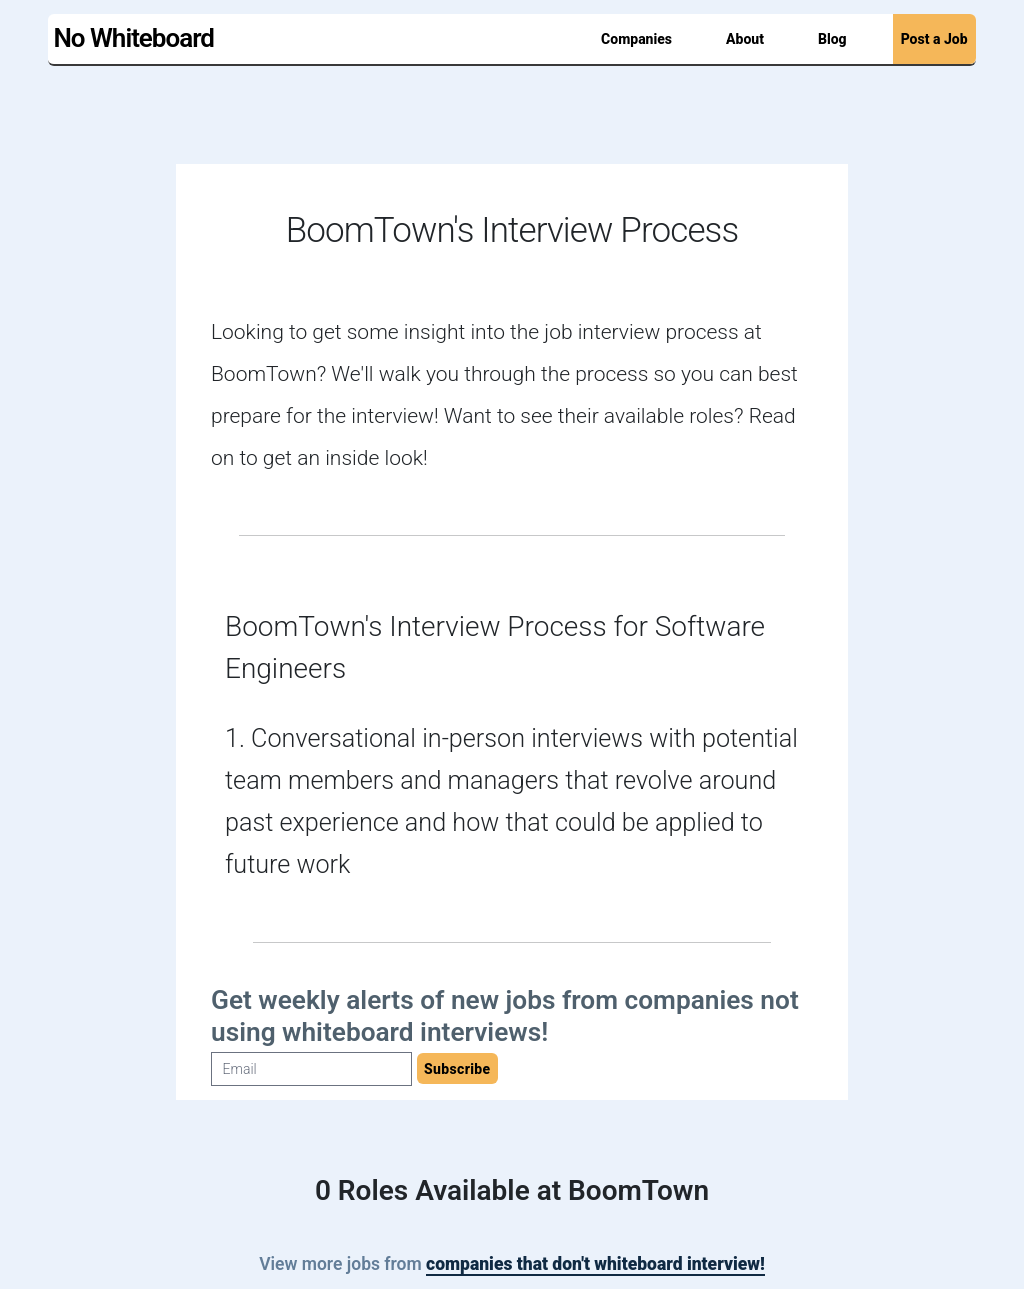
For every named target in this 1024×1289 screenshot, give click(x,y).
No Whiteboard (133, 38)
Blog (832, 39)
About (745, 39)
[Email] (311, 1069)
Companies (636, 39)
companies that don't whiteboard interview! (595, 1264)
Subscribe (457, 1069)
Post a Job (934, 39)
